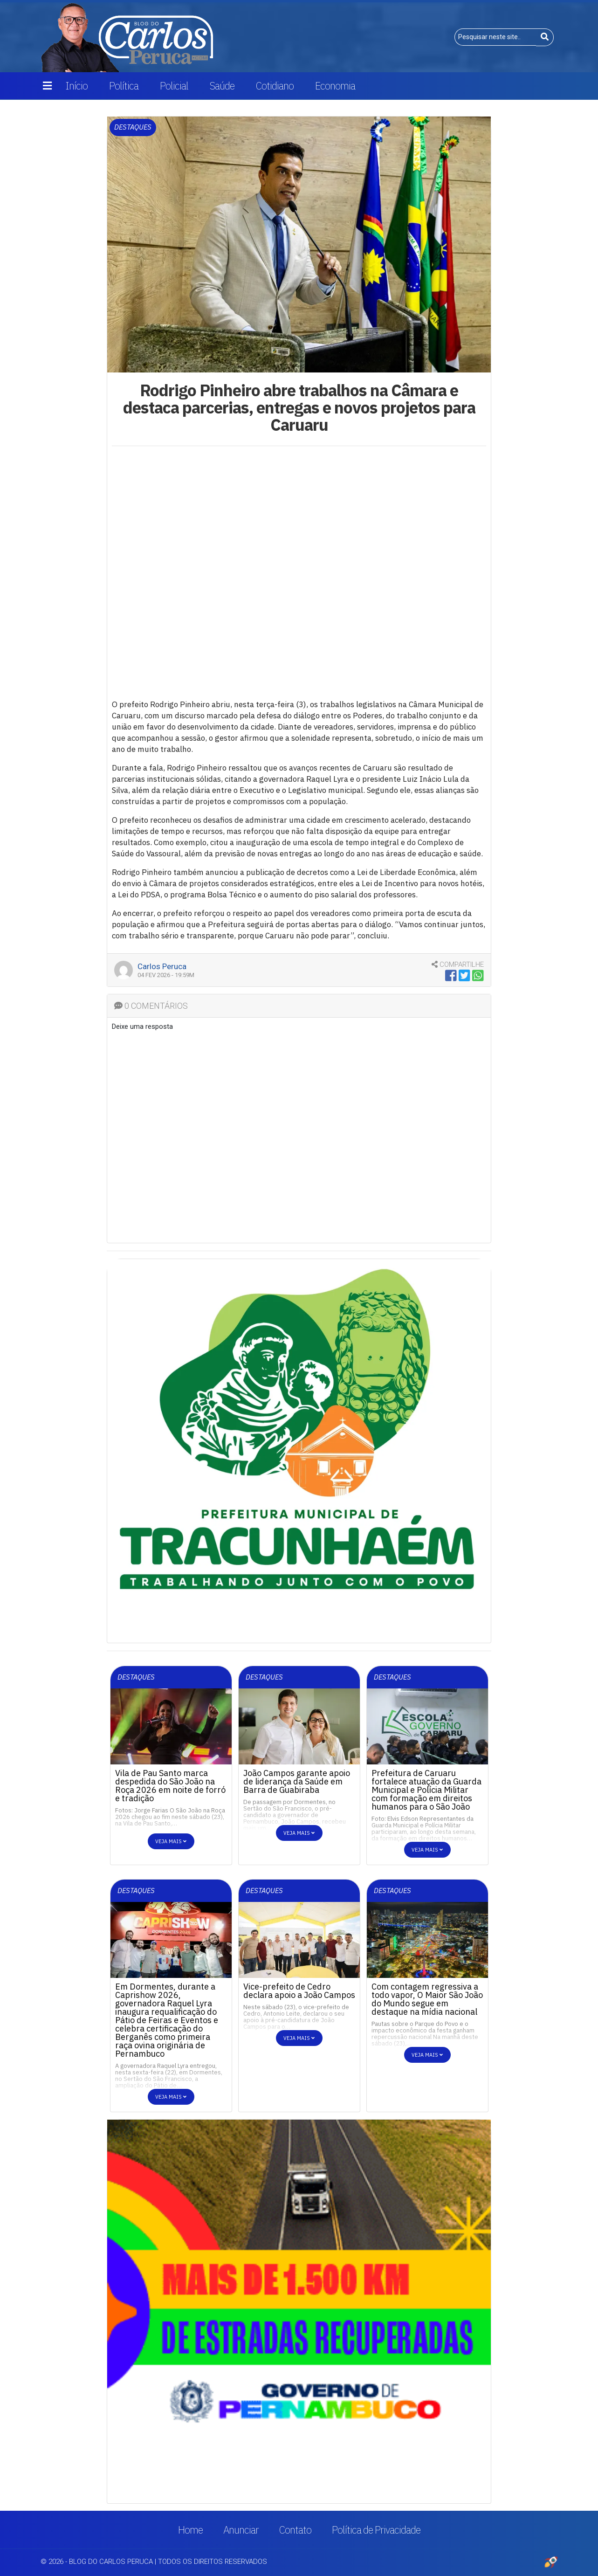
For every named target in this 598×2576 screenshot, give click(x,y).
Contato (295, 2529)
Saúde (222, 85)
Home (190, 2529)
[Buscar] (545, 37)
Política (123, 85)
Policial (174, 85)
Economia (335, 85)
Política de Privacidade (376, 2529)
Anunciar (241, 2529)
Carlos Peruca (161, 966)
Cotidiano (275, 85)
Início (76, 85)
